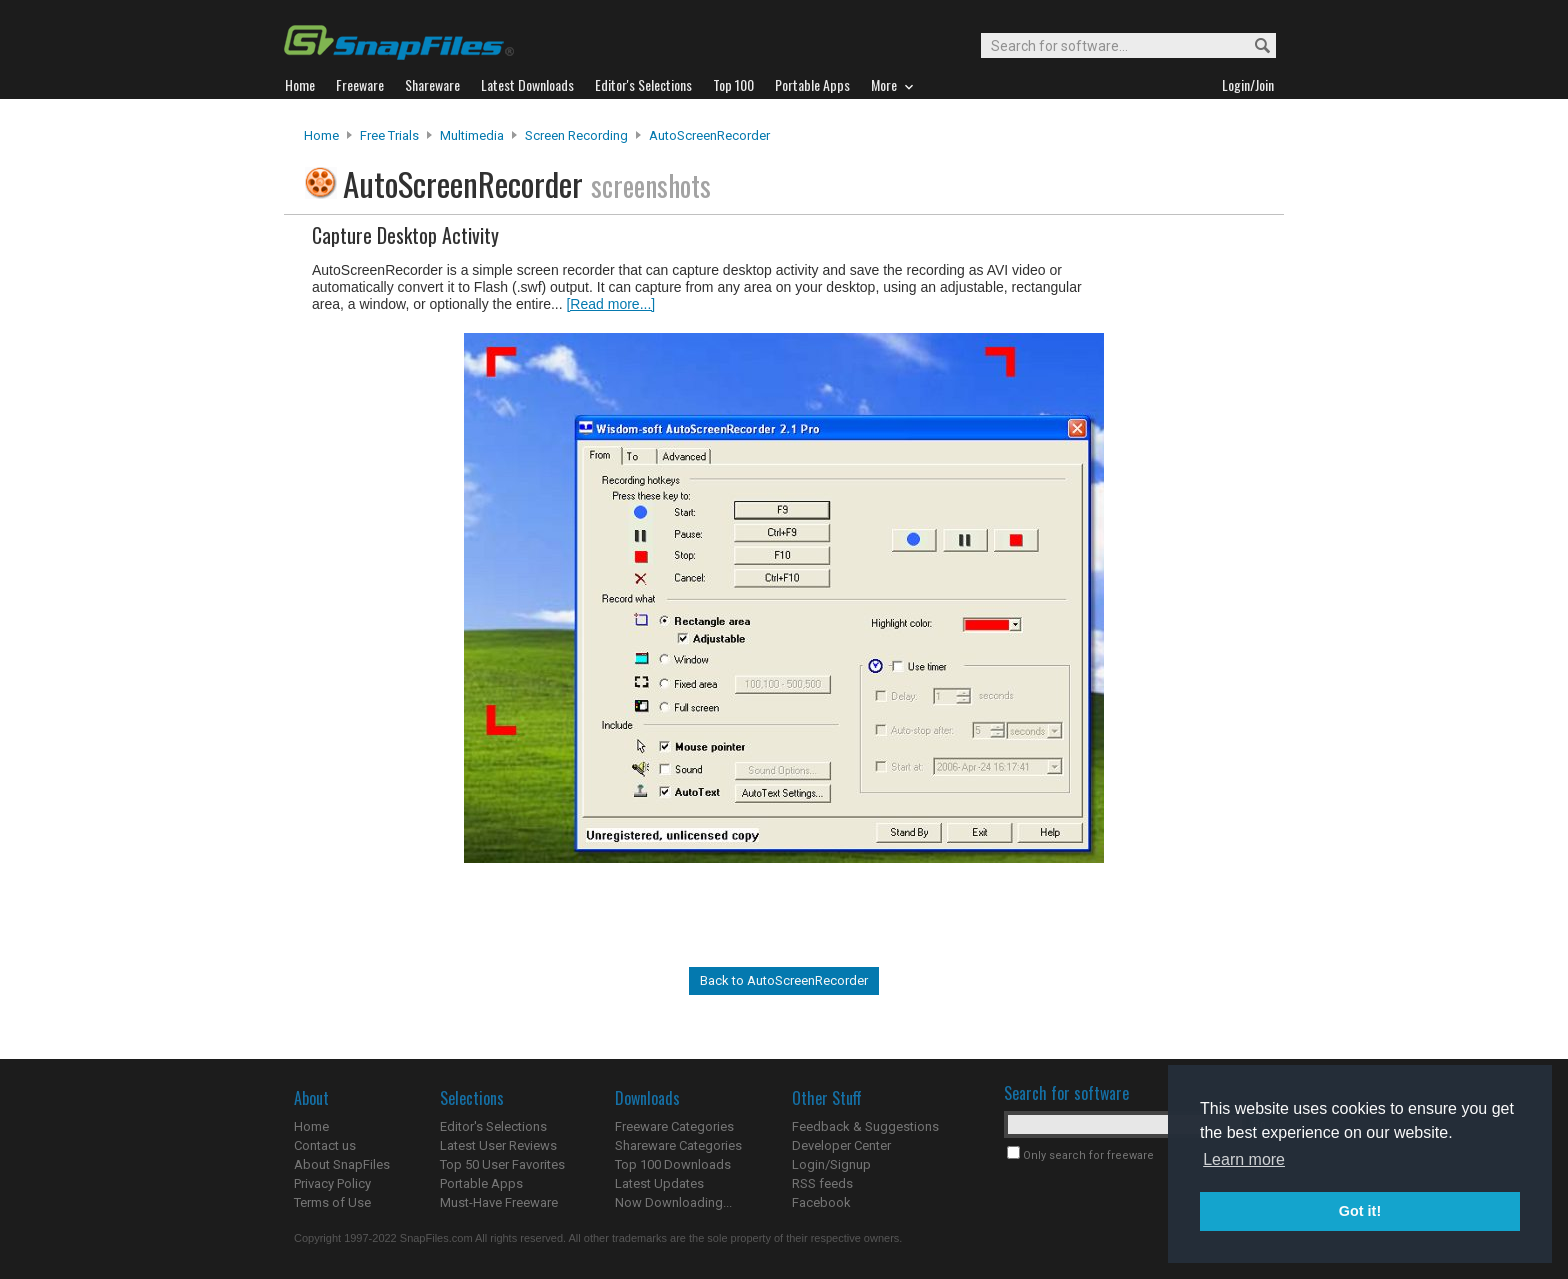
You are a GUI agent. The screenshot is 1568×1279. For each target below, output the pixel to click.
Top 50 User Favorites (502, 1164)
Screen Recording (576, 135)
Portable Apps (481, 1183)
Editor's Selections (493, 1126)
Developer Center (841, 1145)
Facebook (821, 1202)
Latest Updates (659, 1183)
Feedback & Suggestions (865, 1126)
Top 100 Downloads (673, 1164)
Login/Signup (831, 1164)
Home (321, 135)
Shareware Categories (678, 1145)
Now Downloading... (673, 1202)
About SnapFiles (342, 1164)
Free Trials (389, 135)
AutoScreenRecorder (709, 135)
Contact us (325, 1145)
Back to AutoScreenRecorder (784, 980)
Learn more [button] (1244, 1159)
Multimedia (472, 135)
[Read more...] (610, 304)
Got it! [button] (1360, 1211)
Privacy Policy (332, 1183)
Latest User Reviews (498, 1145)
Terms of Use (332, 1202)
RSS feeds (822, 1183)
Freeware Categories (674, 1126)
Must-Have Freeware (499, 1202)
